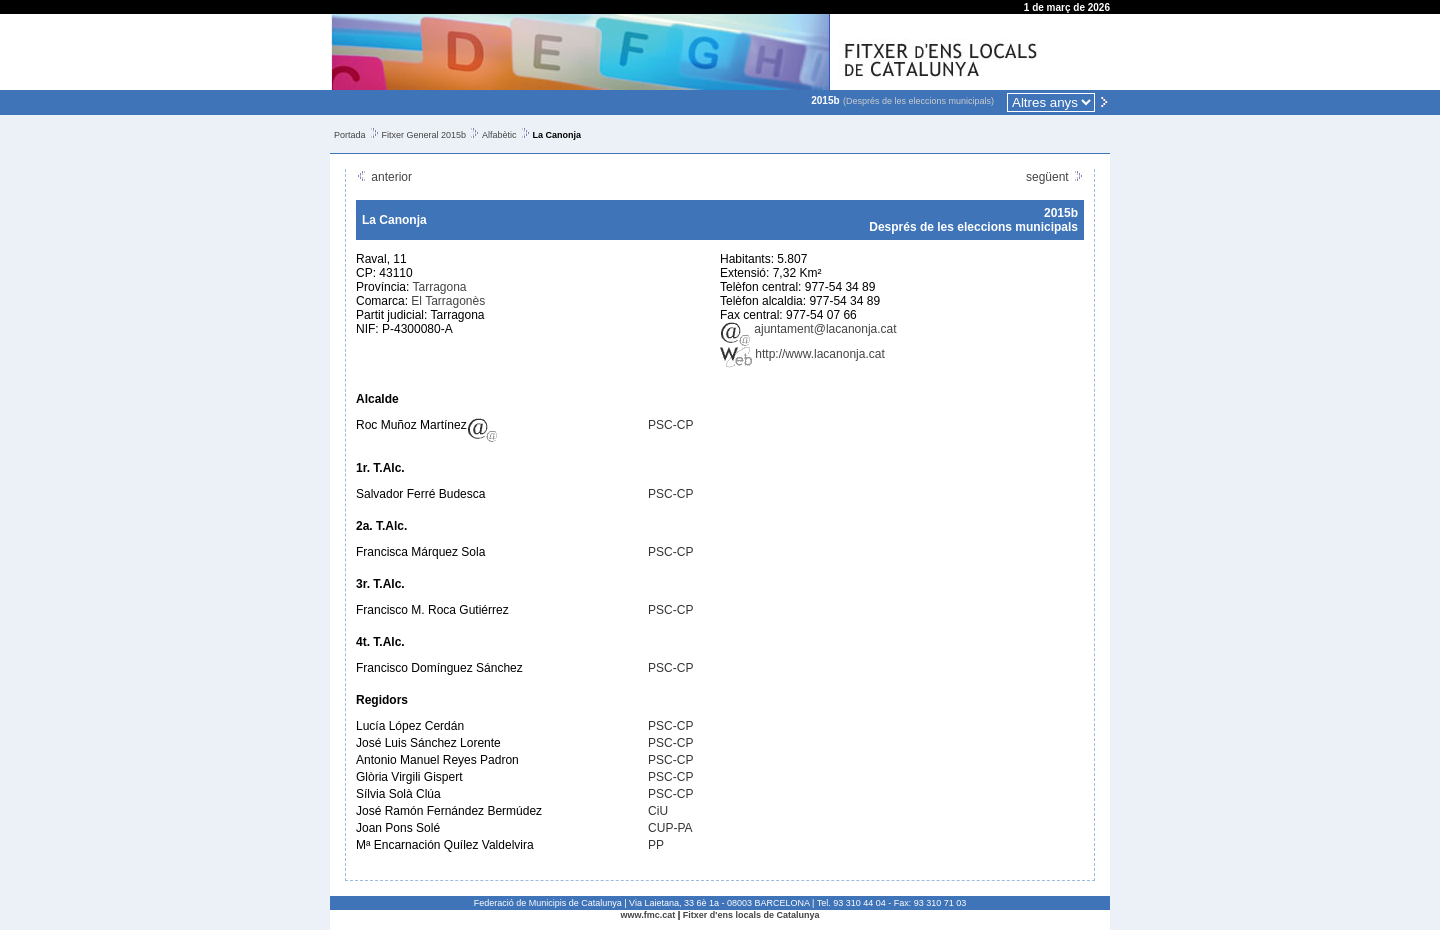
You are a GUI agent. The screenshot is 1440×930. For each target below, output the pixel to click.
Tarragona (439, 287)
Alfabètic (499, 135)
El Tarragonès (448, 301)
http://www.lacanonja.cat (802, 354)
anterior (384, 177)
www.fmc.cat (648, 915)
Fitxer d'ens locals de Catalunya (751, 915)
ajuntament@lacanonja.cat (808, 329)
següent (1055, 177)
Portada (350, 135)
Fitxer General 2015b (424, 135)
